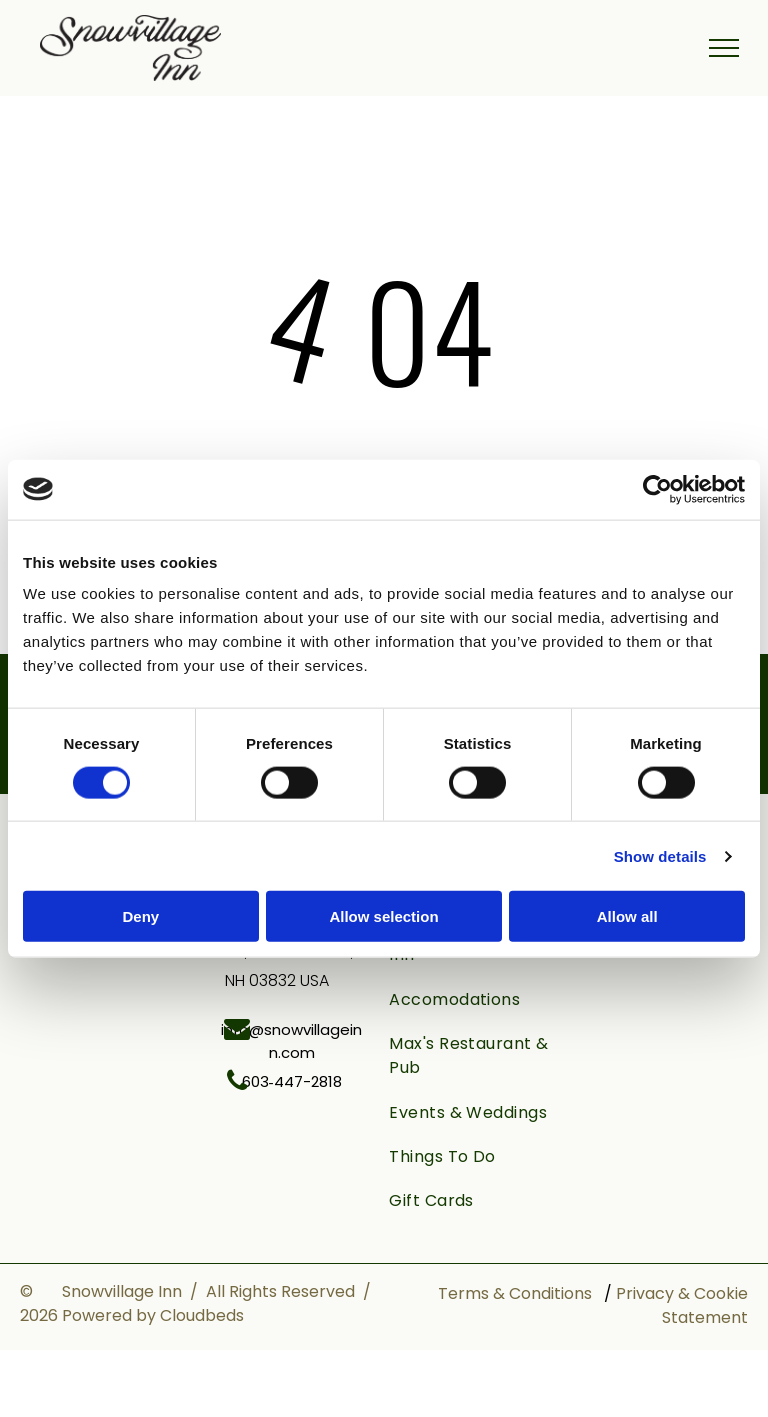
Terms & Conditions (515, 1293)
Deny (140, 916)
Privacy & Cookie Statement (682, 1305)
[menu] (724, 48)
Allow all (627, 916)
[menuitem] (470, 1000)
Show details (660, 855)
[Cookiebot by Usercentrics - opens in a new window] (657, 489)
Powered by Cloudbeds (153, 1315)
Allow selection (383, 916)
